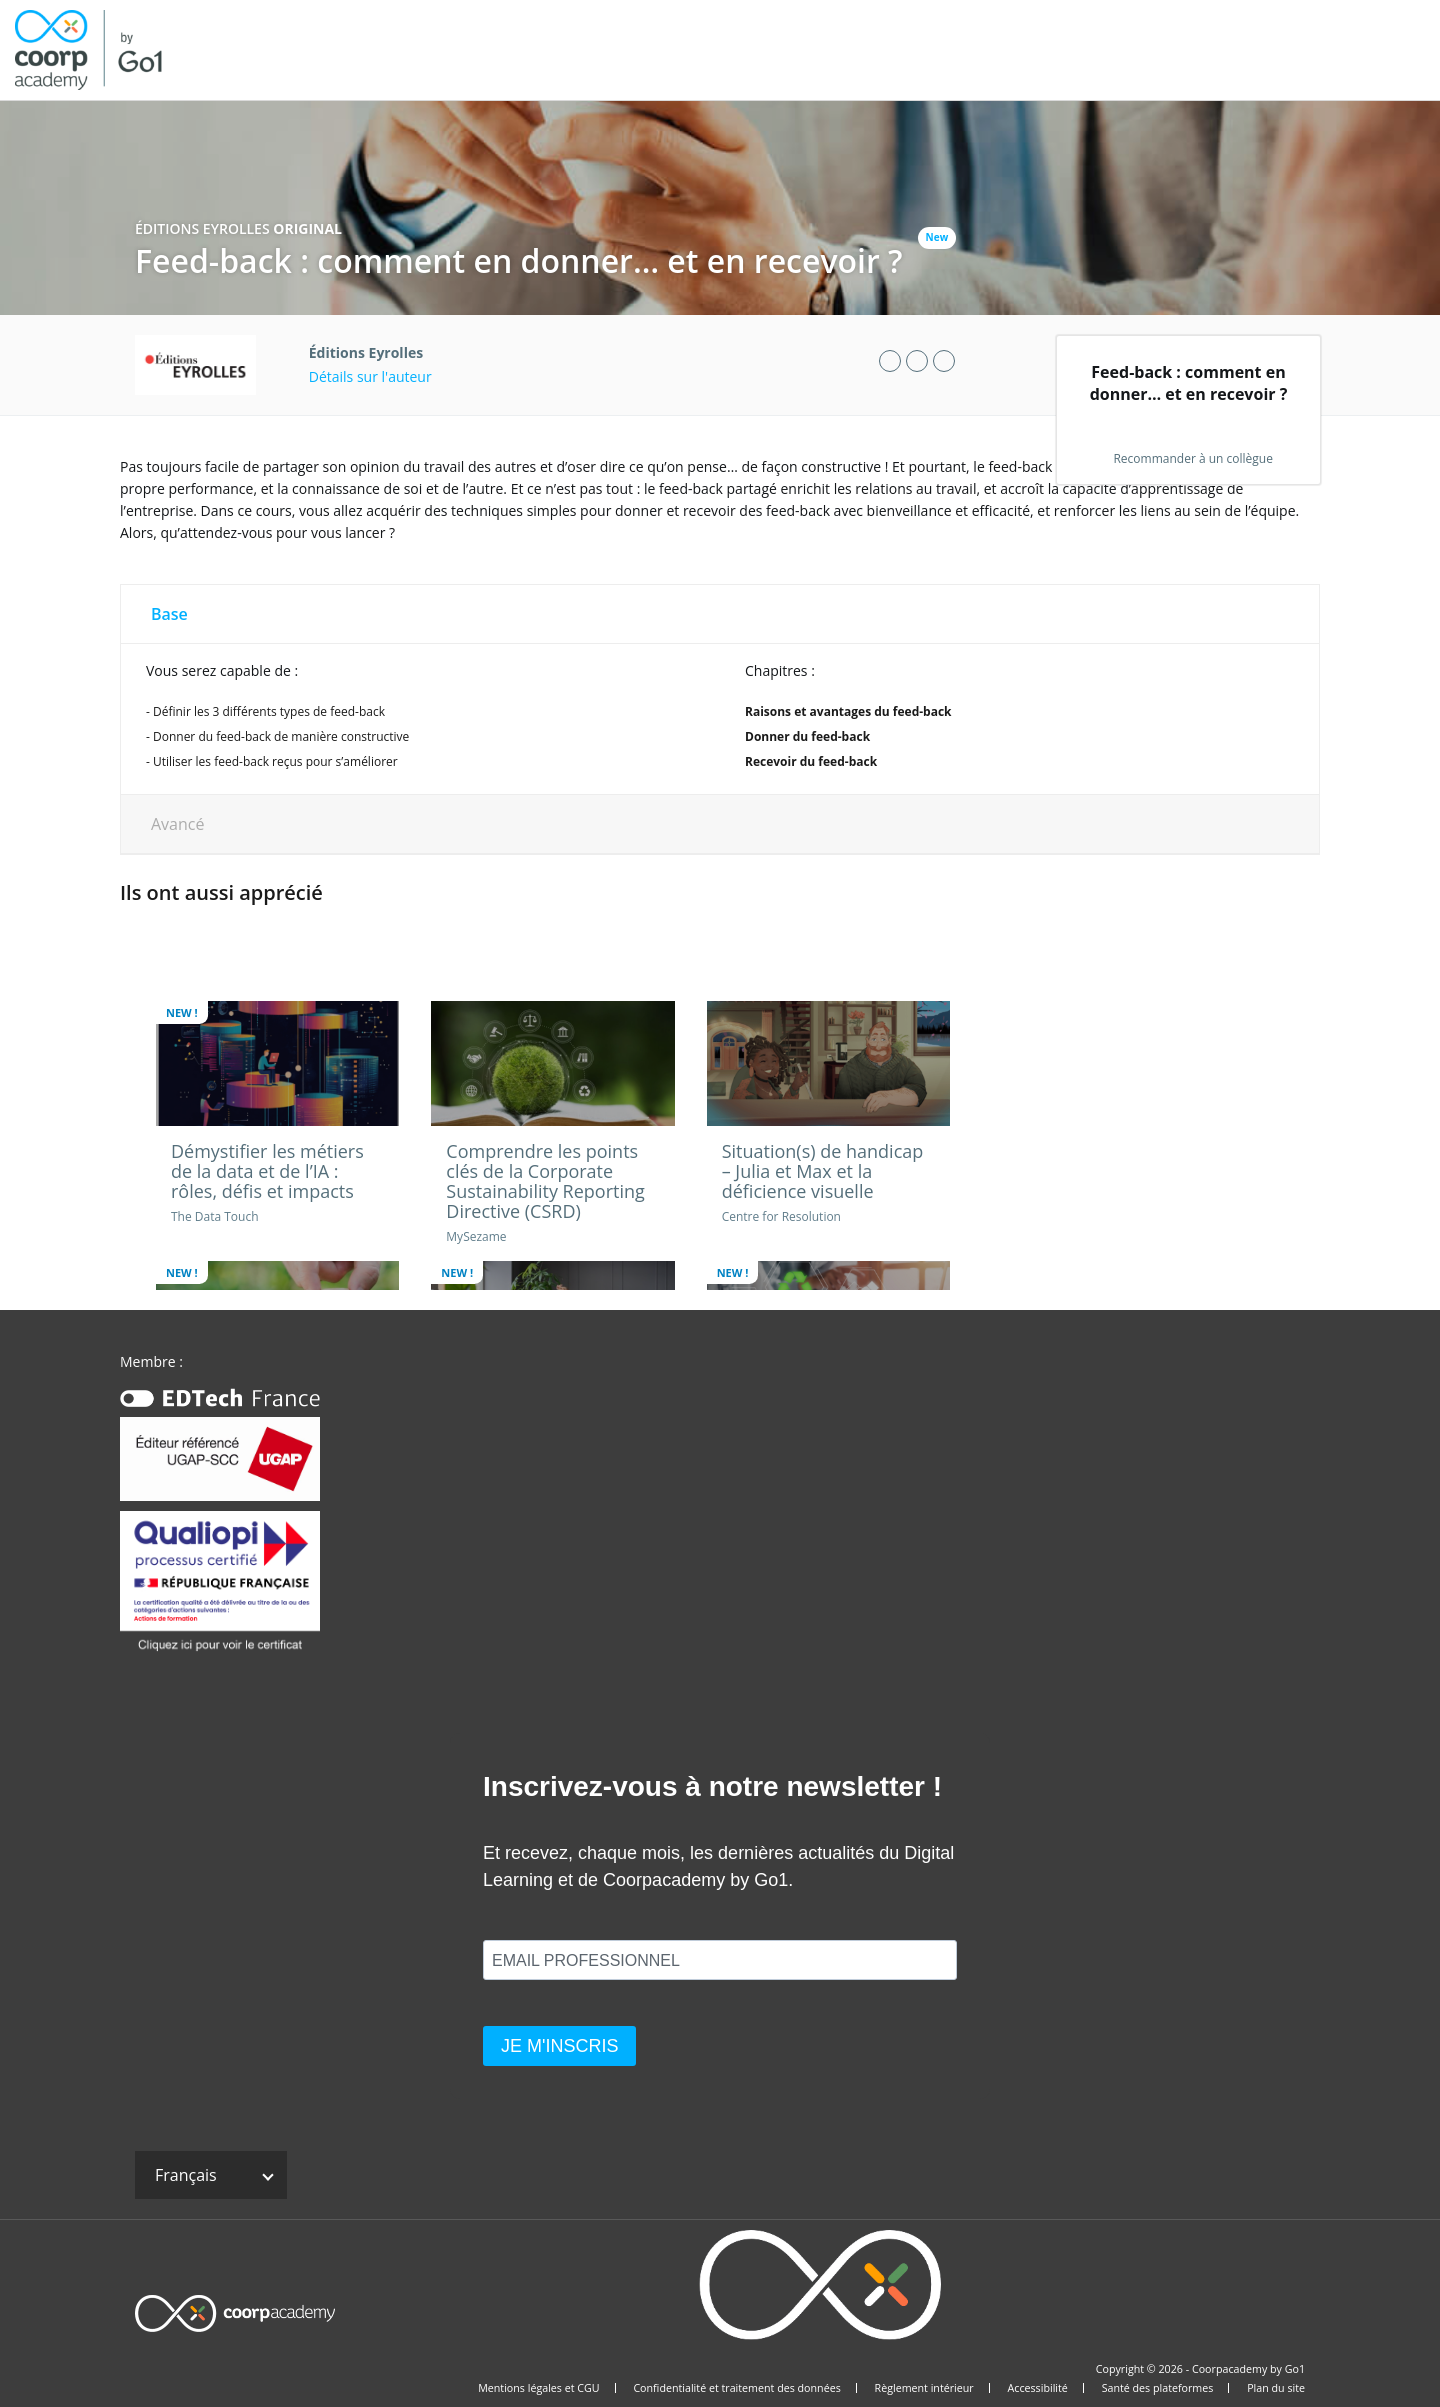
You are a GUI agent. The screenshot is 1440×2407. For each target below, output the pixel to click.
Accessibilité (1038, 2388)
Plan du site (1276, 2388)
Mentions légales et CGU (538, 2388)
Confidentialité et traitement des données (736, 2388)
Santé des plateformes (1158, 2388)
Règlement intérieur (924, 2388)
